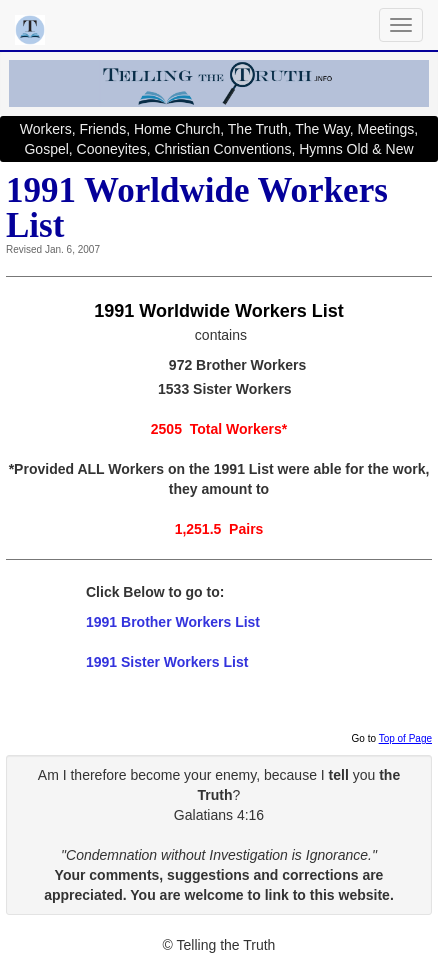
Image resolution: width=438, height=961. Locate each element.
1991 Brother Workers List (173, 622)
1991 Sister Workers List (167, 662)
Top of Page (405, 738)
